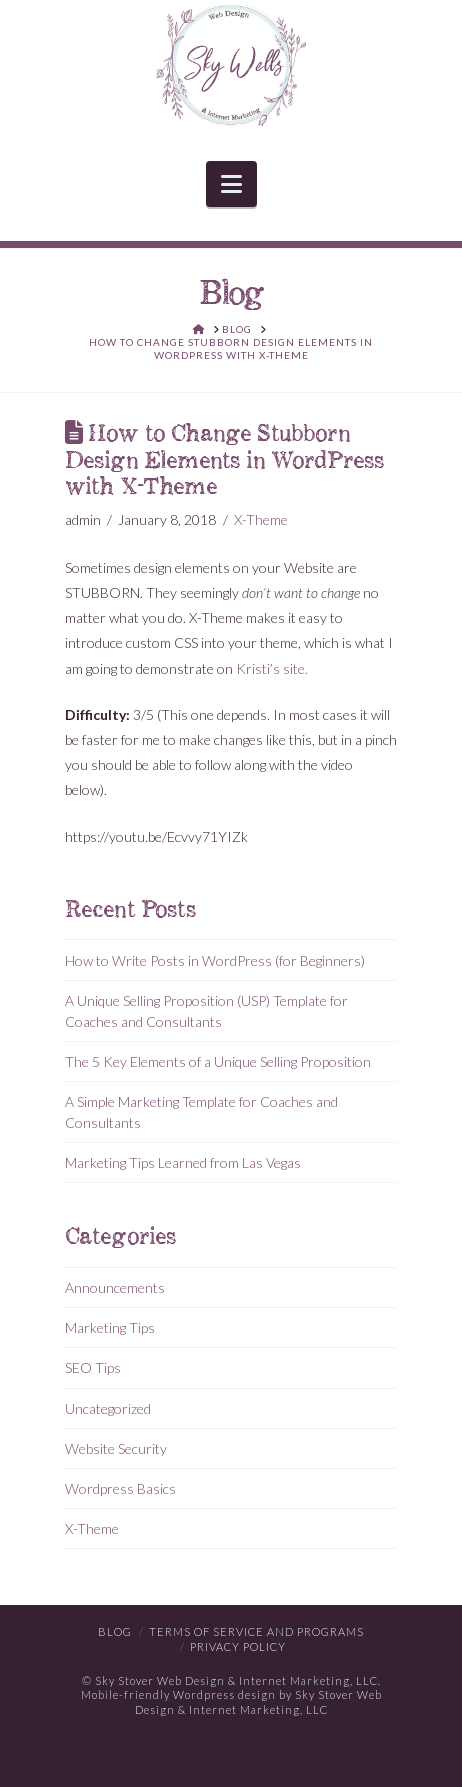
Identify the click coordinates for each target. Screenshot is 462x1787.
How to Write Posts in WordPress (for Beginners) (215, 960)
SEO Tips (93, 1367)
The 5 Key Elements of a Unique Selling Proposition (218, 1061)
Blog (115, 1631)
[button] (231, 184)
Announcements (115, 1287)
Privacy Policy (238, 1646)
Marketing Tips (110, 1327)
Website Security (116, 1448)
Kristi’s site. (272, 668)
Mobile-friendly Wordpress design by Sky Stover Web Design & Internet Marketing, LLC (231, 1701)
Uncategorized (108, 1408)
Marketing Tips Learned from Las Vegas (183, 1162)
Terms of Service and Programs (256, 1631)
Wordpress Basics (120, 1488)
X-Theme (261, 519)
